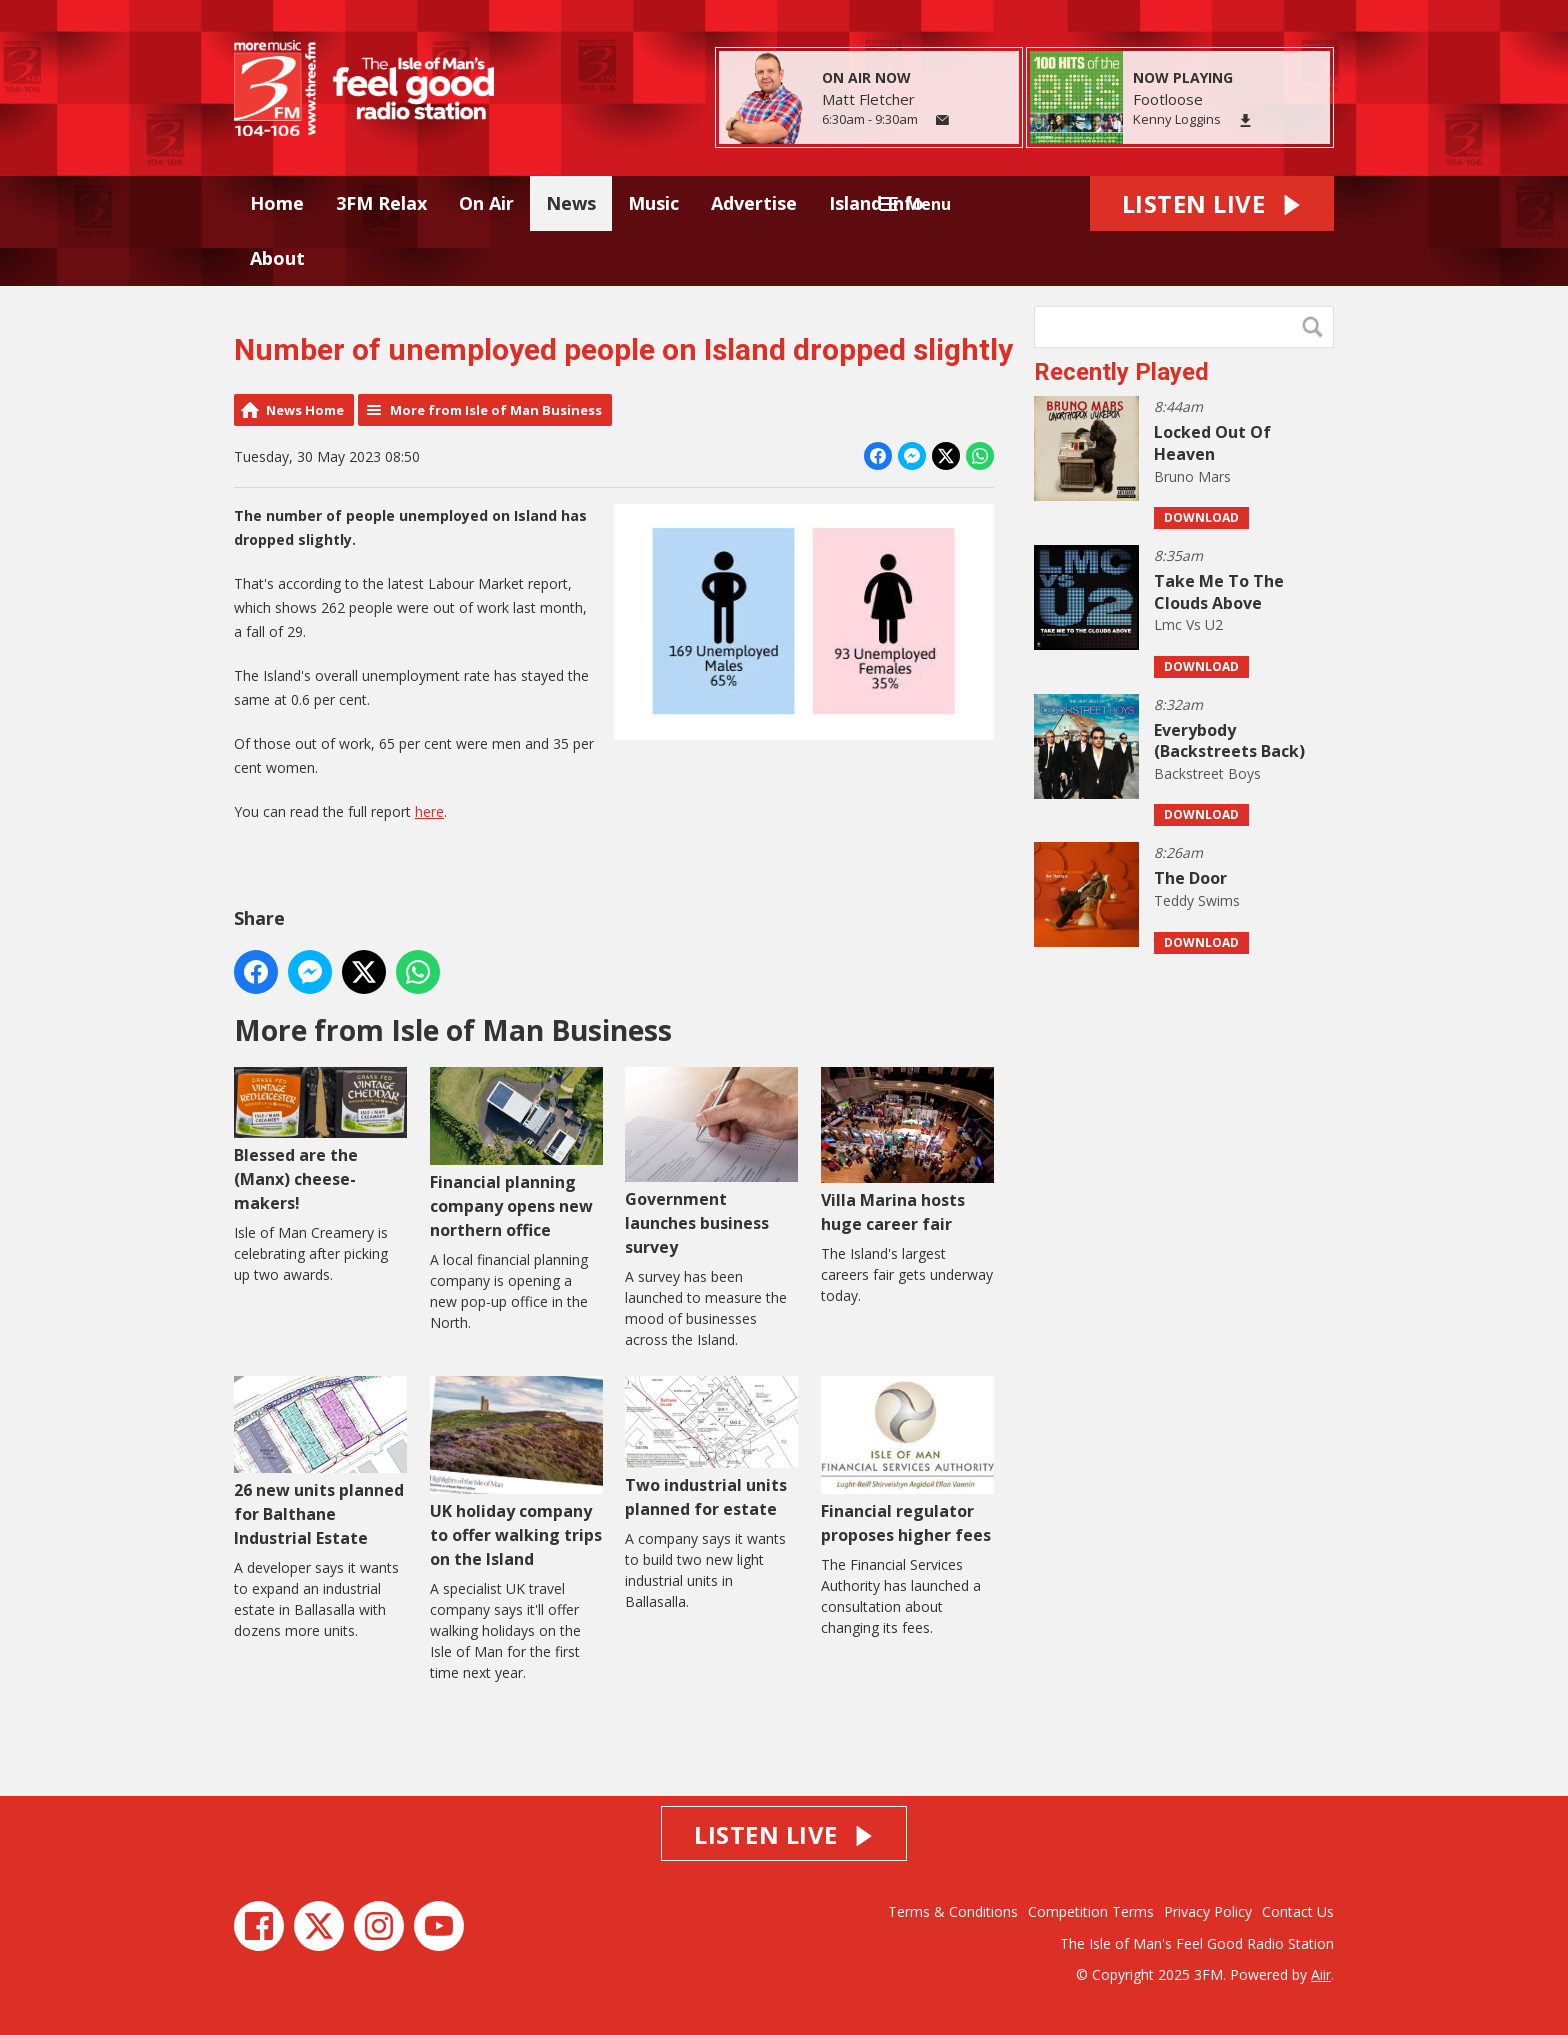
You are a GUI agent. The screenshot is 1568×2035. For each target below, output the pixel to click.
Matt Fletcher (868, 99)
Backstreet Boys (1207, 773)
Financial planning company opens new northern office (516, 1153)
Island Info (876, 203)
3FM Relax (381, 203)
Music (653, 203)
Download (1201, 517)
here (429, 811)
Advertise (754, 203)
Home (277, 203)
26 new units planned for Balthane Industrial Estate (320, 1462)
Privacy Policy (1208, 1911)
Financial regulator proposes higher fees (907, 1460)
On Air (486, 203)
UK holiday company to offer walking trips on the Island (516, 1472)
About (277, 258)
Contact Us (1298, 1911)
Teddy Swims (1197, 900)
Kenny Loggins (1177, 119)
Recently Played (1121, 372)
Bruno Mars (1192, 476)
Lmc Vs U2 (1188, 624)
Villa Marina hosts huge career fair (907, 1150)
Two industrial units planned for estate (711, 1448)
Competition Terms (1091, 1911)
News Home (305, 410)
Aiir (1321, 1974)
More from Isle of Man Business (496, 410)
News (571, 203)
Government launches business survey (711, 1162)
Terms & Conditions (953, 1911)
